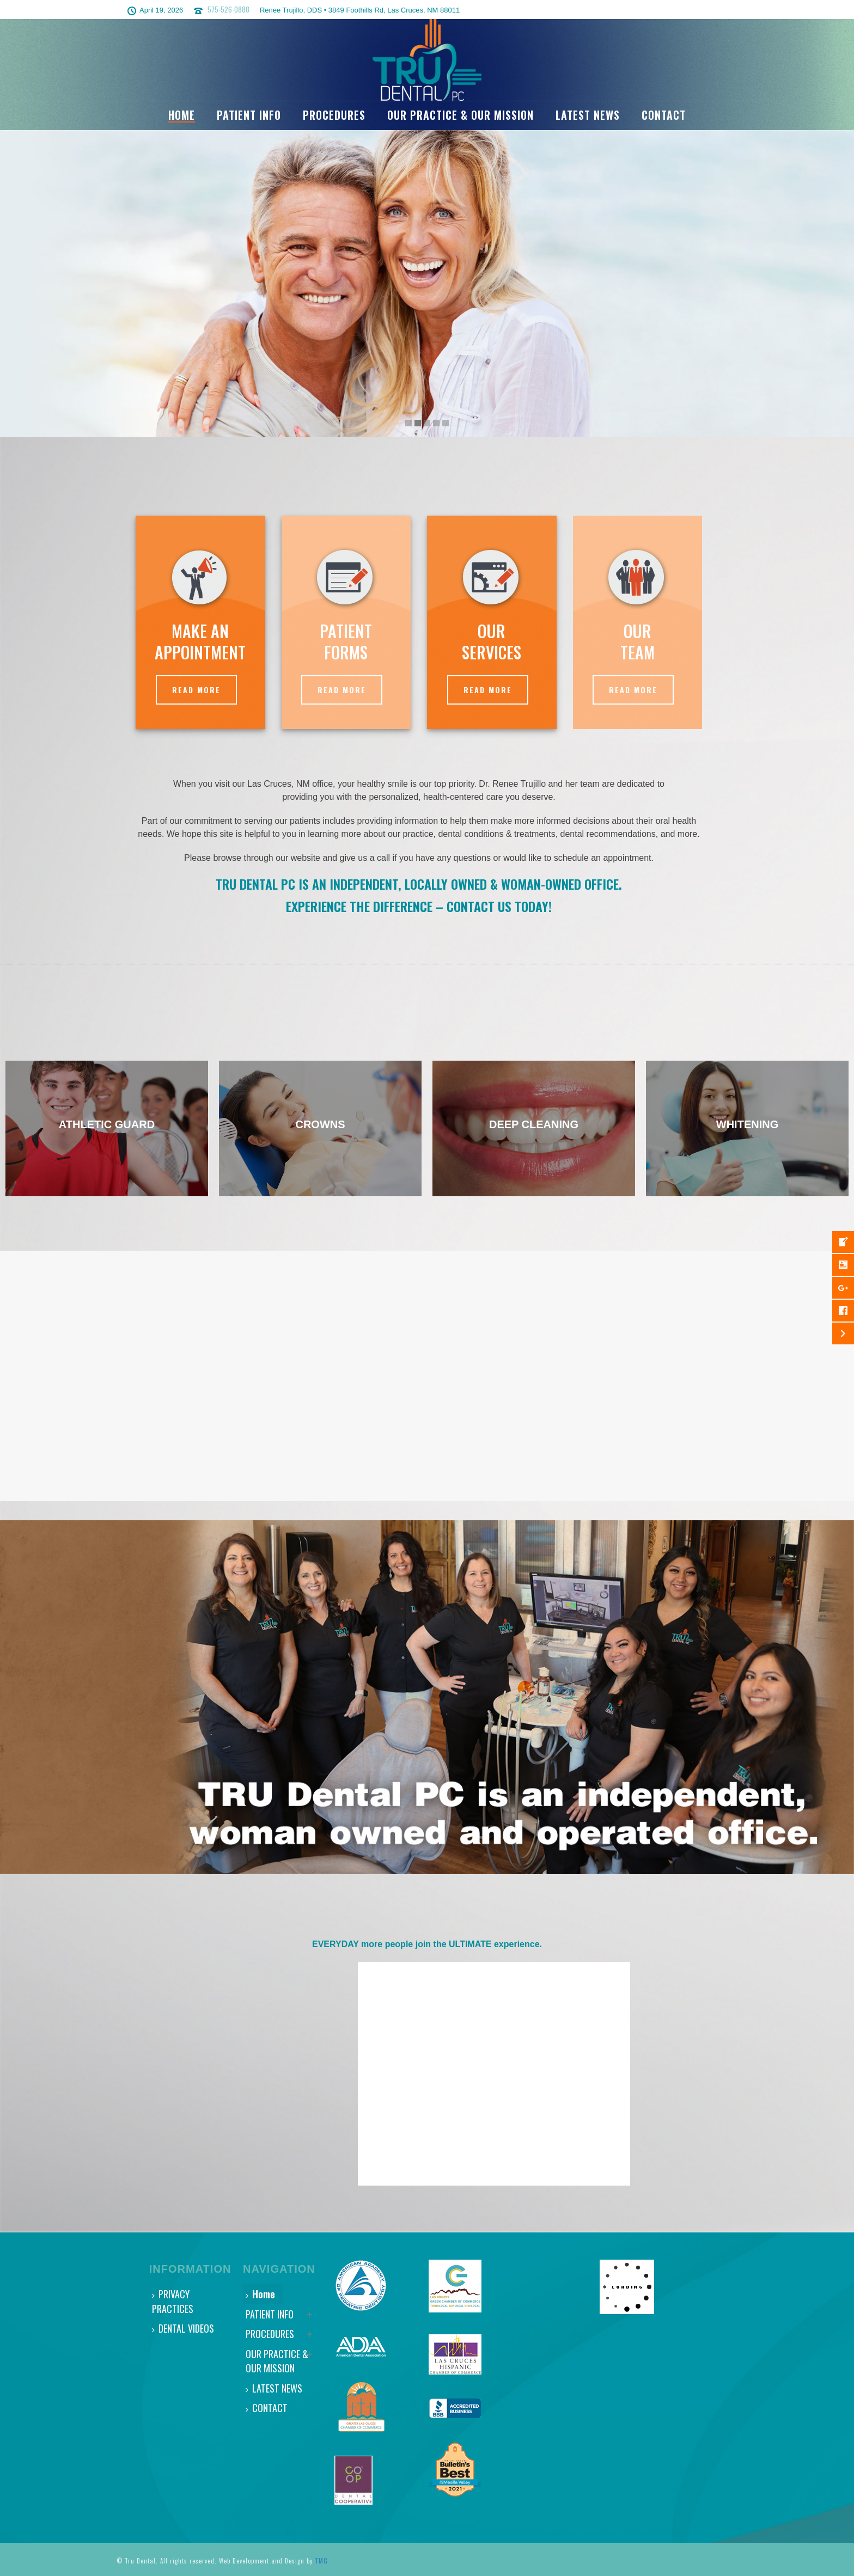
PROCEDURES (334, 115)
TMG (321, 2560)
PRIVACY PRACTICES (172, 2301)
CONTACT (664, 115)
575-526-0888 (228, 9)
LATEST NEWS (588, 115)
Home (181, 115)
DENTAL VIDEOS (183, 2328)
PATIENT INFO (249, 115)
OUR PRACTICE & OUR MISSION (460, 115)
